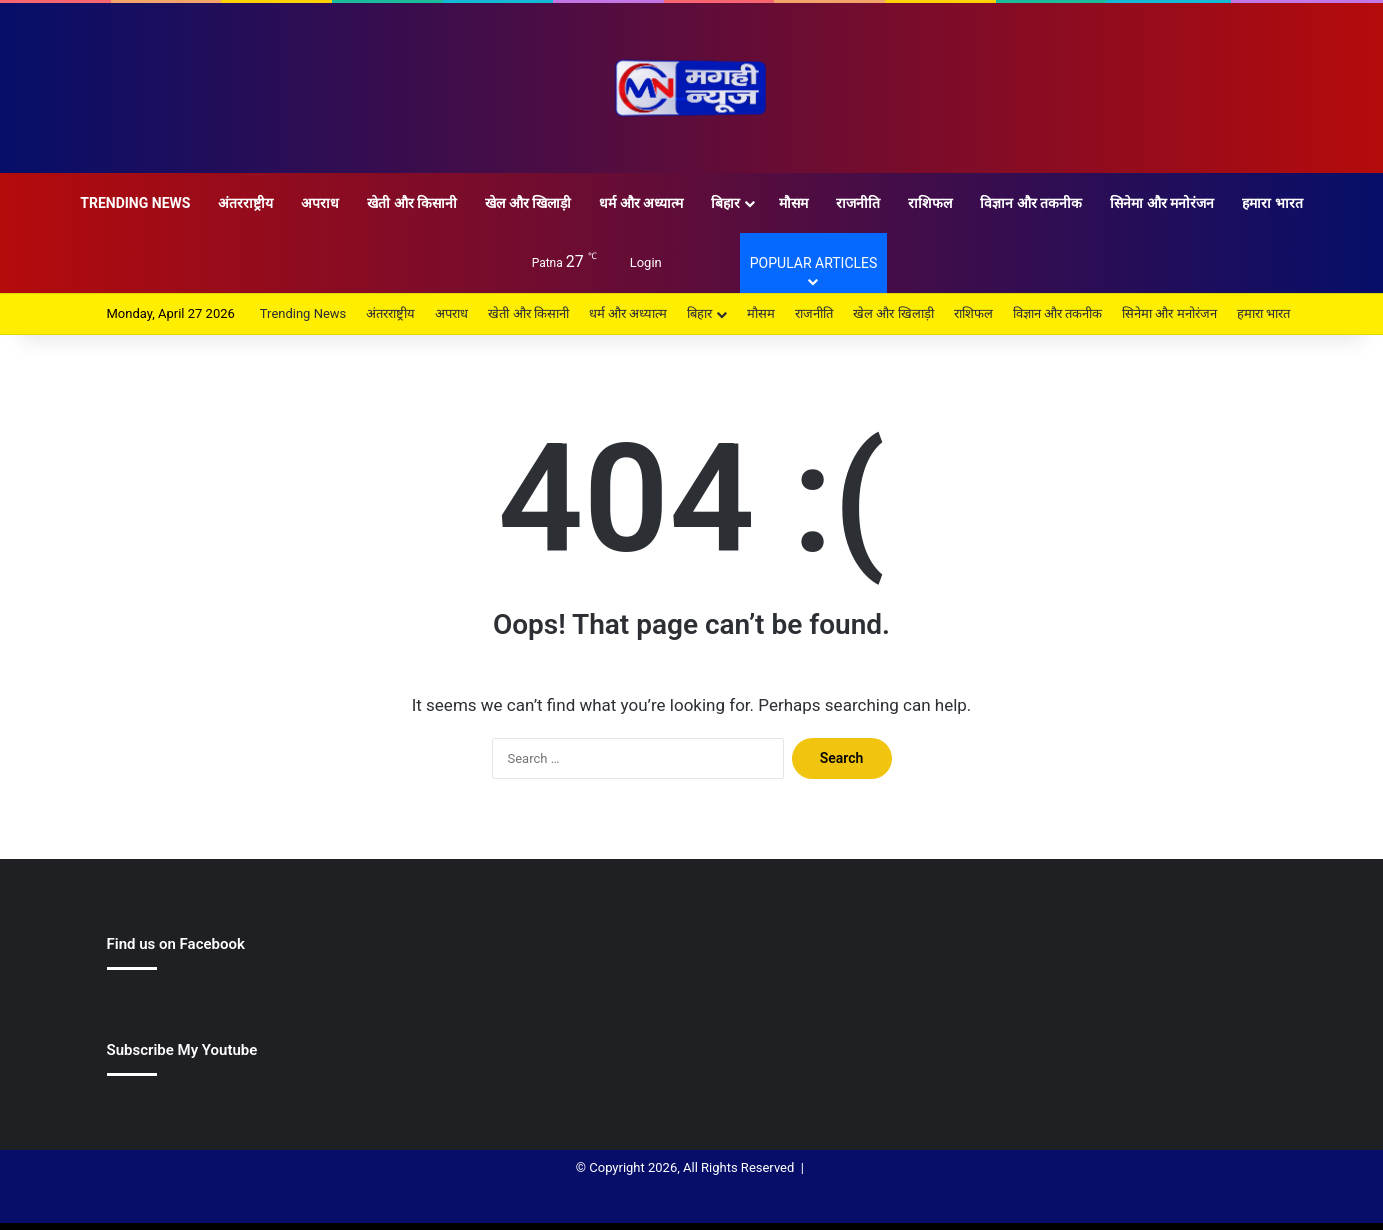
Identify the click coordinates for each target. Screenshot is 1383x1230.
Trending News (135, 203)
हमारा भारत (1272, 203)
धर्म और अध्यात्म (641, 203)
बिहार (725, 203)
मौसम (793, 203)
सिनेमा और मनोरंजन (1162, 203)
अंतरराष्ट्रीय (245, 203)
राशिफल (930, 203)
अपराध (320, 203)
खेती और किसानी (412, 203)
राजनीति (858, 203)
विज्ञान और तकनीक (1031, 203)
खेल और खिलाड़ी (528, 203)
